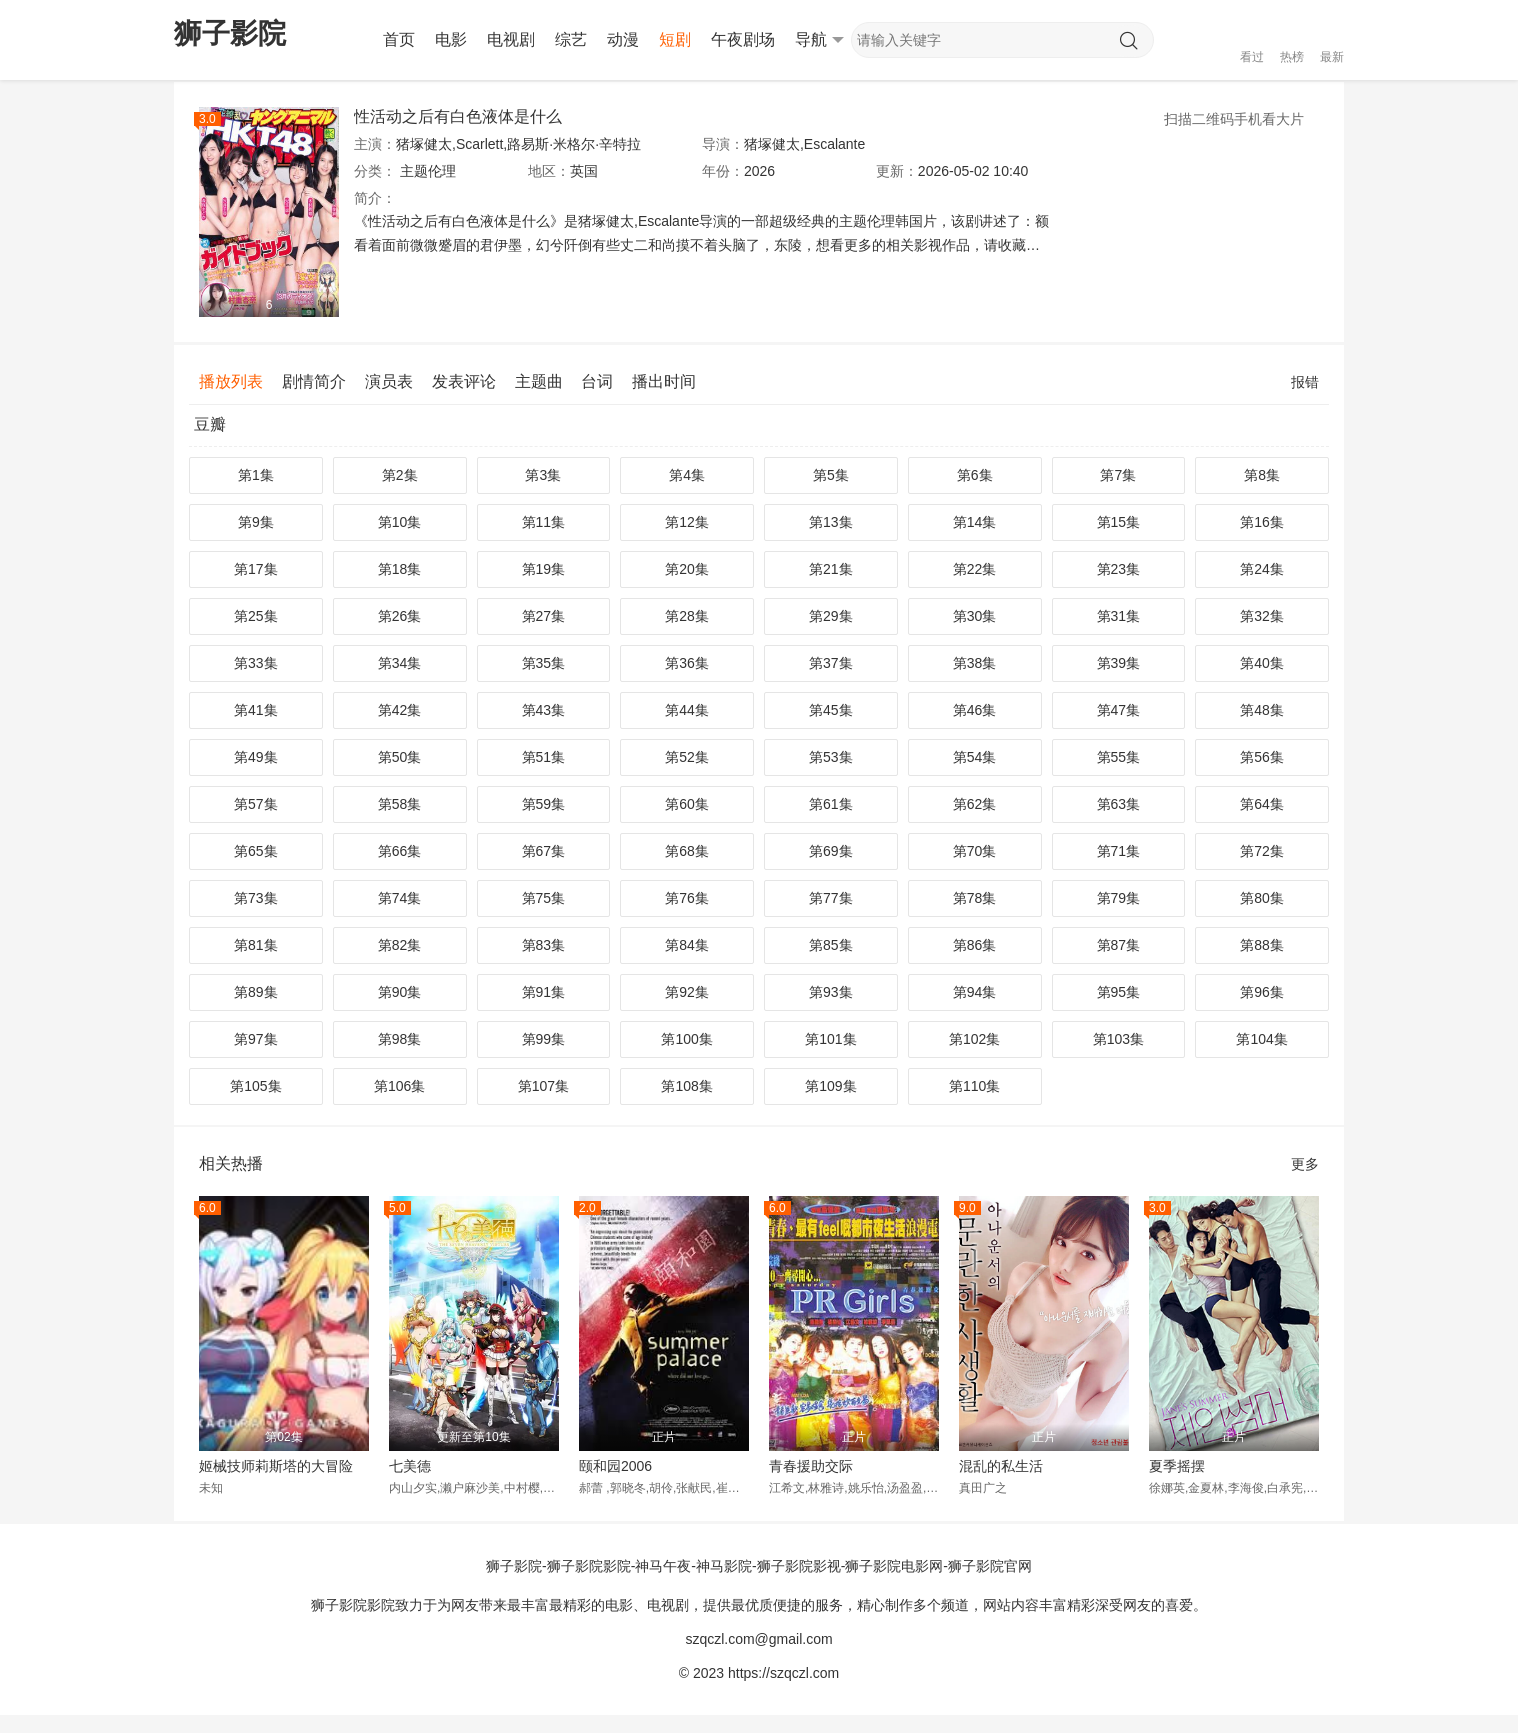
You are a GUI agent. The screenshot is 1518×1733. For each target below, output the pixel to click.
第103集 (1118, 1039)
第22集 (975, 569)
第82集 (400, 945)
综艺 (571, 39)
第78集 (975, 898)
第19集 (544, 569)
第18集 (400, 569)
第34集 (400, 663)
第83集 (544, 945)
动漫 (623, 39)
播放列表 (231, 381)
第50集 (400, 757)
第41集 (256, 710)
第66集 (400, 851)
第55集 (1119, 757)
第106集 (399, 1086)
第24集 (1262, 569)
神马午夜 (663, 1566)
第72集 (1262, 851)
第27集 (544, 616)
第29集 (831, 616)
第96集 (1262, 992)
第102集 (974, 1039)
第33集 (256, 663)
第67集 (544, 851)
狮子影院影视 (799, 1566)
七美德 (410, 1466)
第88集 (1262, 945)
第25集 (256, 616)
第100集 (686, 1039)
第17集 (256, 569)
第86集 (975, 945)
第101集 (830, 1039)
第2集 (400, 475)
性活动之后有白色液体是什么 (458, 116)
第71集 (1119, 851)
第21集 (831, 569)
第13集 (831, 522)
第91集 (544, 992)
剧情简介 (314, 381)
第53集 (831, 757)
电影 (451, 39)
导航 (819, 40)
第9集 (256, 522)
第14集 (975, 522)
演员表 (389, 381)
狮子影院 (514, 1566)
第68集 (687, 851)
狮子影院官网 (990, 1566)
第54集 (975, 757)
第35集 (544, 663)
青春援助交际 (811, 1466)
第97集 (256, 1039)
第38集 (975, 663)
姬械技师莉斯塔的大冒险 (276, 1466)
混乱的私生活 (1001, 1466)
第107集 (543, 1086)
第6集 (975, 475)
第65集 (256, 851)
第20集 (687, 569)
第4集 (687, 475)
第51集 (544, 757)
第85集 (831, 945)
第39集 (1119, 663)
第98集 (400, 1039)
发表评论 (464, 381)
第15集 (1119, 522)
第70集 (975, 851)
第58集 (400, 804)
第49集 (256, 757)
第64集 (1262, 804)
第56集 (1262, 757)
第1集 (256, 475)
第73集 (256, 898)
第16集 (1262, 522)
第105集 (255, 1086)
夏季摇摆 (1177, 1466)
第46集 (975, 710)
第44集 (687, 710)
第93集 (831, 992)
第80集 (1262, 898)
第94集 (975, 992)
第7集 (1118, 475)
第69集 (831, 851)
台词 (597, 381)
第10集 (400, 522)
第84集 (687, 945)
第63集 (1119, 804)
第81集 (256, 945)
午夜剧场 (743, 39)
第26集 (400, 616)
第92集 (687, 992)
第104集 (1261, 1039)
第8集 (1262, 475)
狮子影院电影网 (894, 1566)
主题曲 (539, 381)
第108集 (686, 1086)
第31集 (1119, 616)
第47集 (1119, 710)
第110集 (974, 1086)
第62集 (975, 804)
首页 (399, 39)
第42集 (400, 710)
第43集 (544, 710)
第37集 (831, 663)
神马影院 (724, 1566)
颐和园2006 (615, 1466)
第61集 (831, 804)
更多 (1305, 1164)
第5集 (831, 475)
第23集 (1119, 569)
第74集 (400, 898)
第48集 (1262, 710)
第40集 (1262, 663)
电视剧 (511, 39)
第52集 (687, 757)
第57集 (256, 804)
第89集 (256, 992)
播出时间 (664, 381)
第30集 (975, 616)
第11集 (544, 522)
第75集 (544, 898)
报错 (1305, 382)
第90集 (400, 992)
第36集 (687, 663)
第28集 (687, 616)
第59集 (544, 804)
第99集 (544, 1039)
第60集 (687, 804)
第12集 (687, 522)
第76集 (687, 898)
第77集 (831, 898)
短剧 (675, 39)
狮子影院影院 (589, 1566)
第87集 (1119, 945)
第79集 (1119, 898)
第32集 (1262, 616)
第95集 (1119, 992)
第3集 (543, 475)
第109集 (830, 1086)
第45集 (831, 710)
